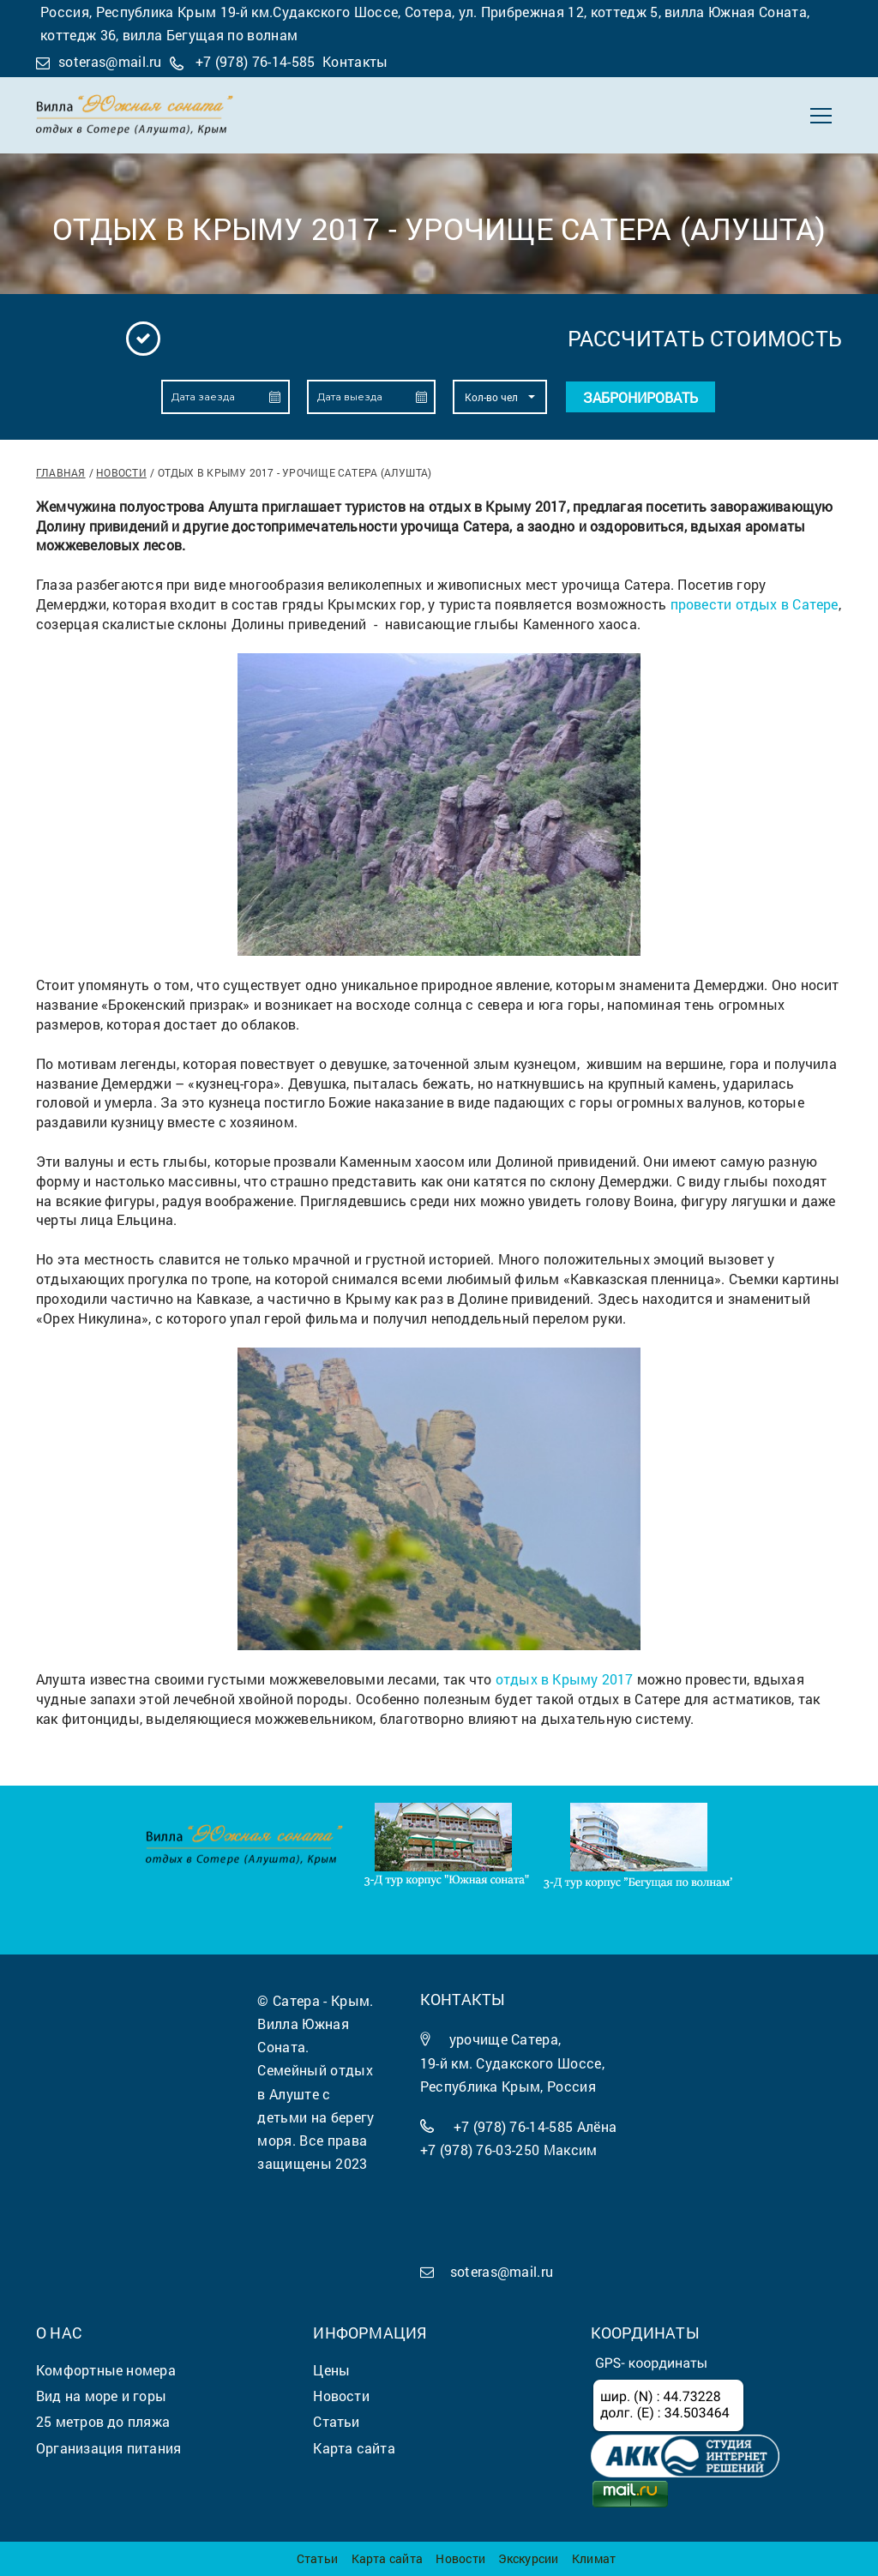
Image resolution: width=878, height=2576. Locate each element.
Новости (121, 472)
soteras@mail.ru (110, 61)
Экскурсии (528, 2558)
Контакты (355, 61)
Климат (594, 2558)
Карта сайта (387, 2558)
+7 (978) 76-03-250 (480, 2150)
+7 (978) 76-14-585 (255, 61)
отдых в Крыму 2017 (565, 1679)
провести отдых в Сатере (755, 604)
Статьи (317, 2558)
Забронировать (640, 397)
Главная (61, 472)
